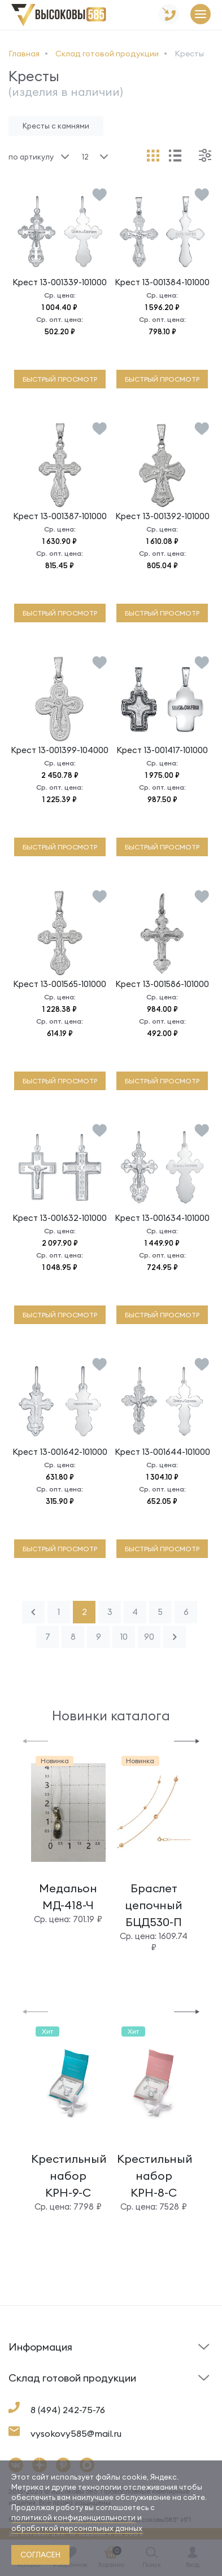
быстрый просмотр (60, 379)
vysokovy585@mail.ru (76, 2433)
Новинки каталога (111, 1715)
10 (124, 1636)
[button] (35, 1740)
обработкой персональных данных (76, 2528)
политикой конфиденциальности (73, 2517)
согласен (40, 2554)
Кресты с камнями (56, 125)
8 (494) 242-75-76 (68, 2409)
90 (149, 1636)
